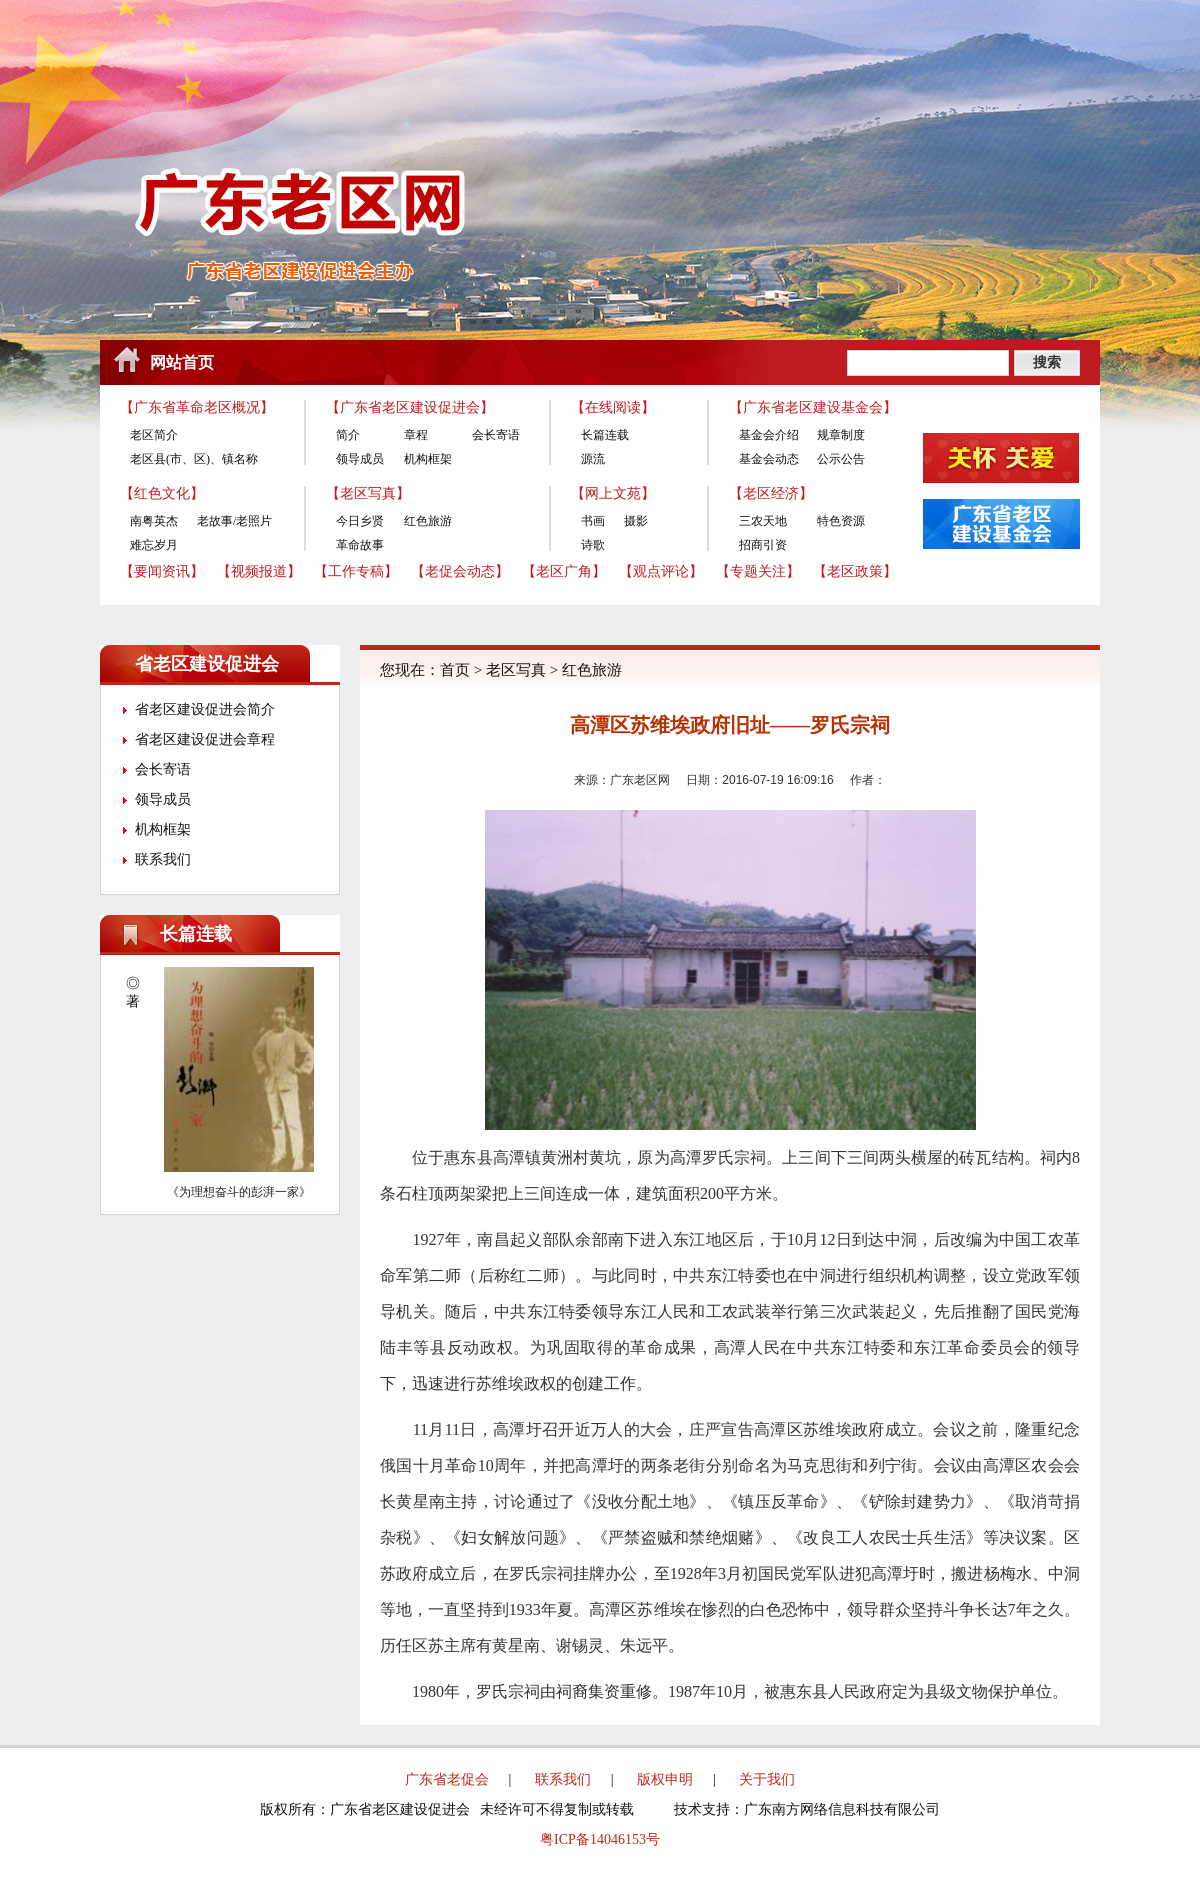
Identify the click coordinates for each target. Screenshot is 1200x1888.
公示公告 (841, 459)
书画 (593, 521)
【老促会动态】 (460, 571)
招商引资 (763, 545)
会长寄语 (496, 435)
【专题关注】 (758, 571)
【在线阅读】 (613, 407)
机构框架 (428, 459)
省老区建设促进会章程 (205, 739)
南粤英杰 (154, 521)
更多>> (311, 934)
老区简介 (154, 435)
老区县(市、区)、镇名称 (194, 459)
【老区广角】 (564, 571)
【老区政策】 (855, 571)
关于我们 (767, 1779)
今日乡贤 (360, 521)
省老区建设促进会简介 (205, 709)
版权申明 (665, 1779)
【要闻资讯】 (162, 571)
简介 (348, 435)
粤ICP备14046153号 (600, 1839)
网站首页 (182, 362)
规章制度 (841, 435)
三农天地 (763, 521)
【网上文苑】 (613, 493)
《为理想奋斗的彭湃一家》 (239, 1192)
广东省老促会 (447, 1779)
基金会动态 (769, 459)
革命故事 (360, 545)
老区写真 (516, 670)
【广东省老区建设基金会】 (813, 407)
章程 (416, 435)
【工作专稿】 (356, 571)
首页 (455, 670)
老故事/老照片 (234, 521)
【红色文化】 (162, 493)
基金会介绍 (769, 435)
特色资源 (841, 521)
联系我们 (163, 859)
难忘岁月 (154, 545)
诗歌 (593, 545)
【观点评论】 (661, 571)
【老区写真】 (368, 493)
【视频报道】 (259, 571)
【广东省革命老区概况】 (197, 407)
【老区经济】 (771, 493)
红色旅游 (428, 521)
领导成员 (360, 459)
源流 (593, 459)
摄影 (636, 521)
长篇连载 (605, 435)
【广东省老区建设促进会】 (410, 407)
